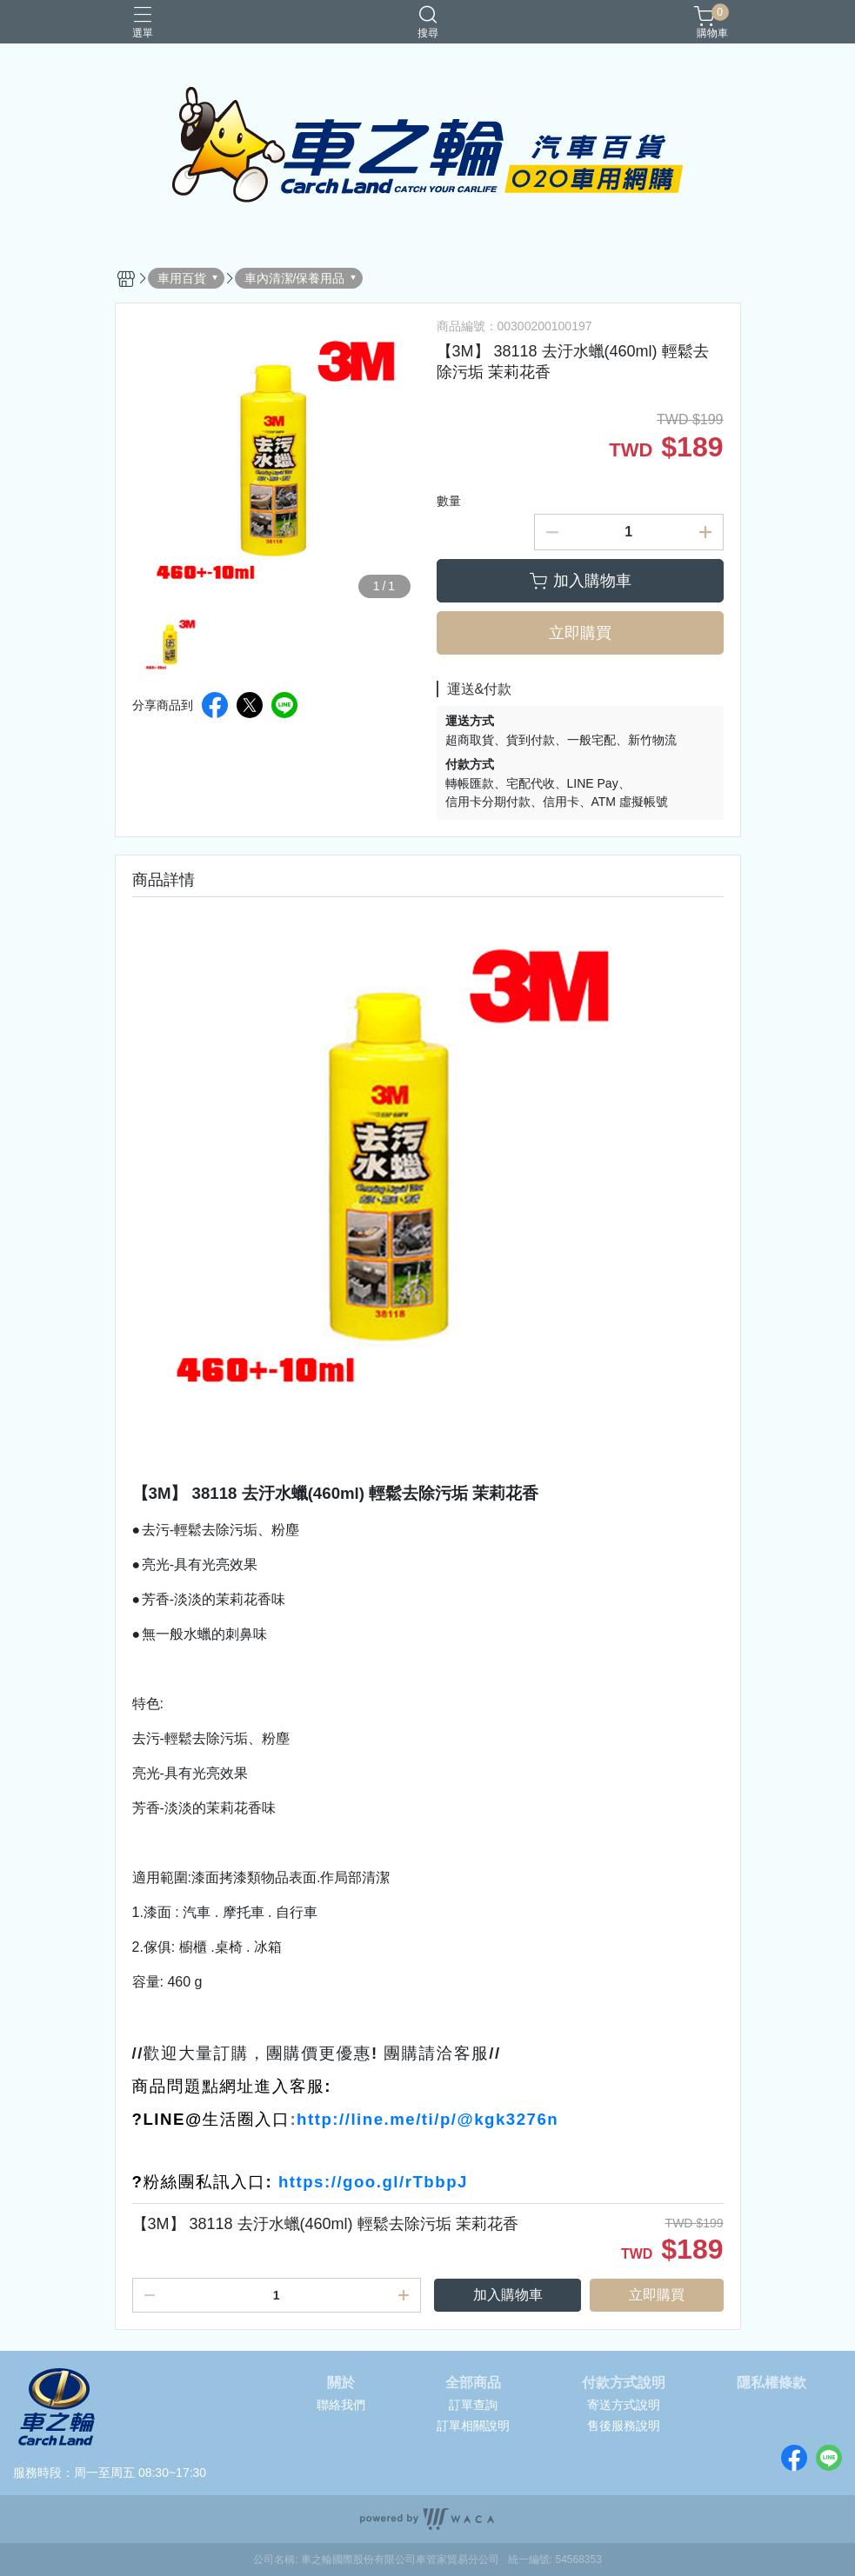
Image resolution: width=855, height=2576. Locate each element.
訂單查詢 (473, 2405)
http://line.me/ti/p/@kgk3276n (427, 2119)
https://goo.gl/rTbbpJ (373, 2182)
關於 (341, 2383)
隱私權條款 (771, 2383)
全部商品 (473, 2383)
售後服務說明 (623, 2426)
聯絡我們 (341, 2405)
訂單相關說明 (473, 2426)
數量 (449, 501)
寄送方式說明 (623, 2405)
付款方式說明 (623, 2383)
